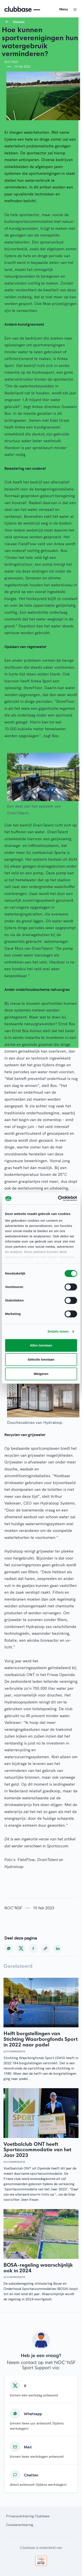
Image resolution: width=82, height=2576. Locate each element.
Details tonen (58, 1331)
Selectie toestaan (41, 1359)
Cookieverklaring (19, 2525)
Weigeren (41, 1374)
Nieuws (18, 22)
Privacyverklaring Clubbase (27, 2516)
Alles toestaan (41, 1345)
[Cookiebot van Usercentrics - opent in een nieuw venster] (58, 1198)
